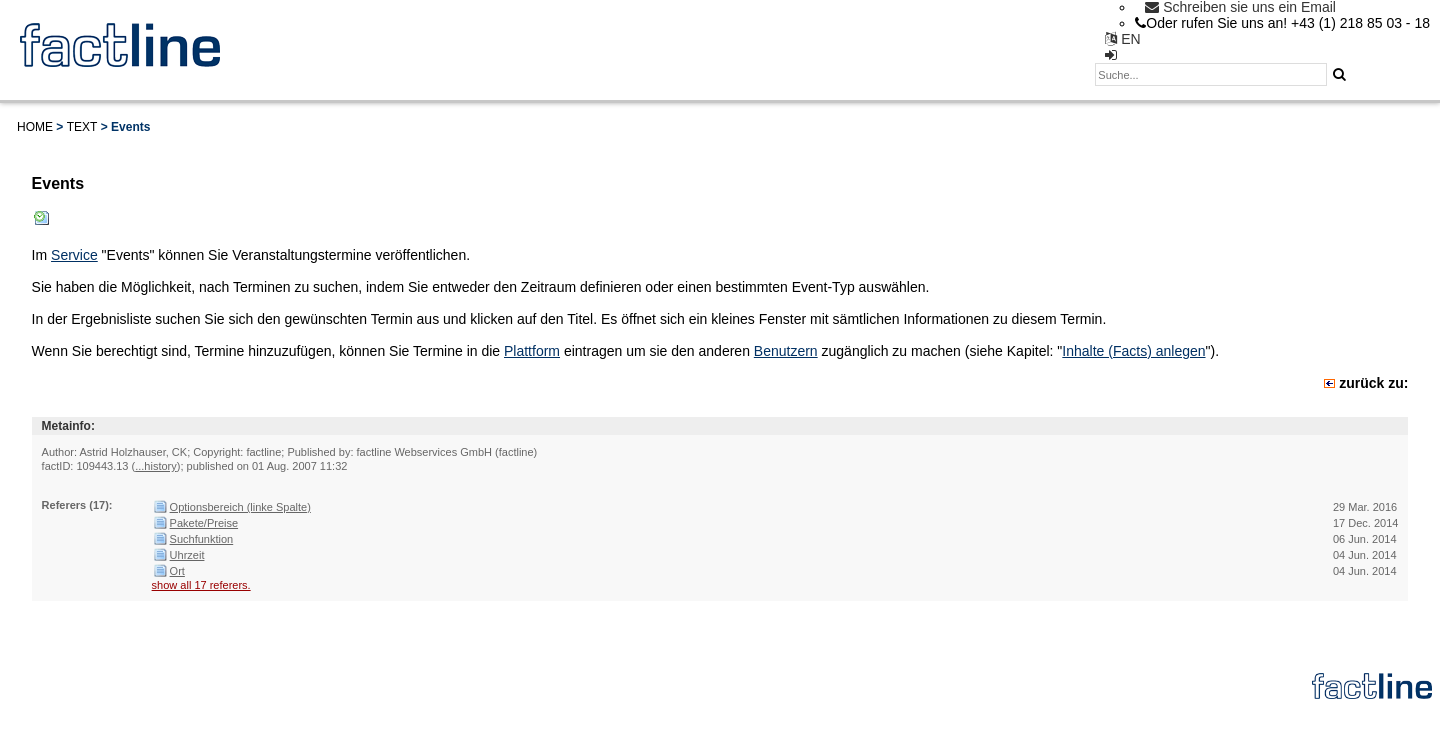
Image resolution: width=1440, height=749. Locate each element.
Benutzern (786, 351)
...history (156, 466)
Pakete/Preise (204, 523)
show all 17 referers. (201, 585)
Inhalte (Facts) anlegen (1133, 351)
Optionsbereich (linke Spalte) (240, 507)
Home (35, 127)
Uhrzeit (187, 555)
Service (74, 255)
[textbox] (1211, 74)
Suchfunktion (202, 539)
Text (82, 127)
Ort (177, 571)
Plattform (532, 351)
